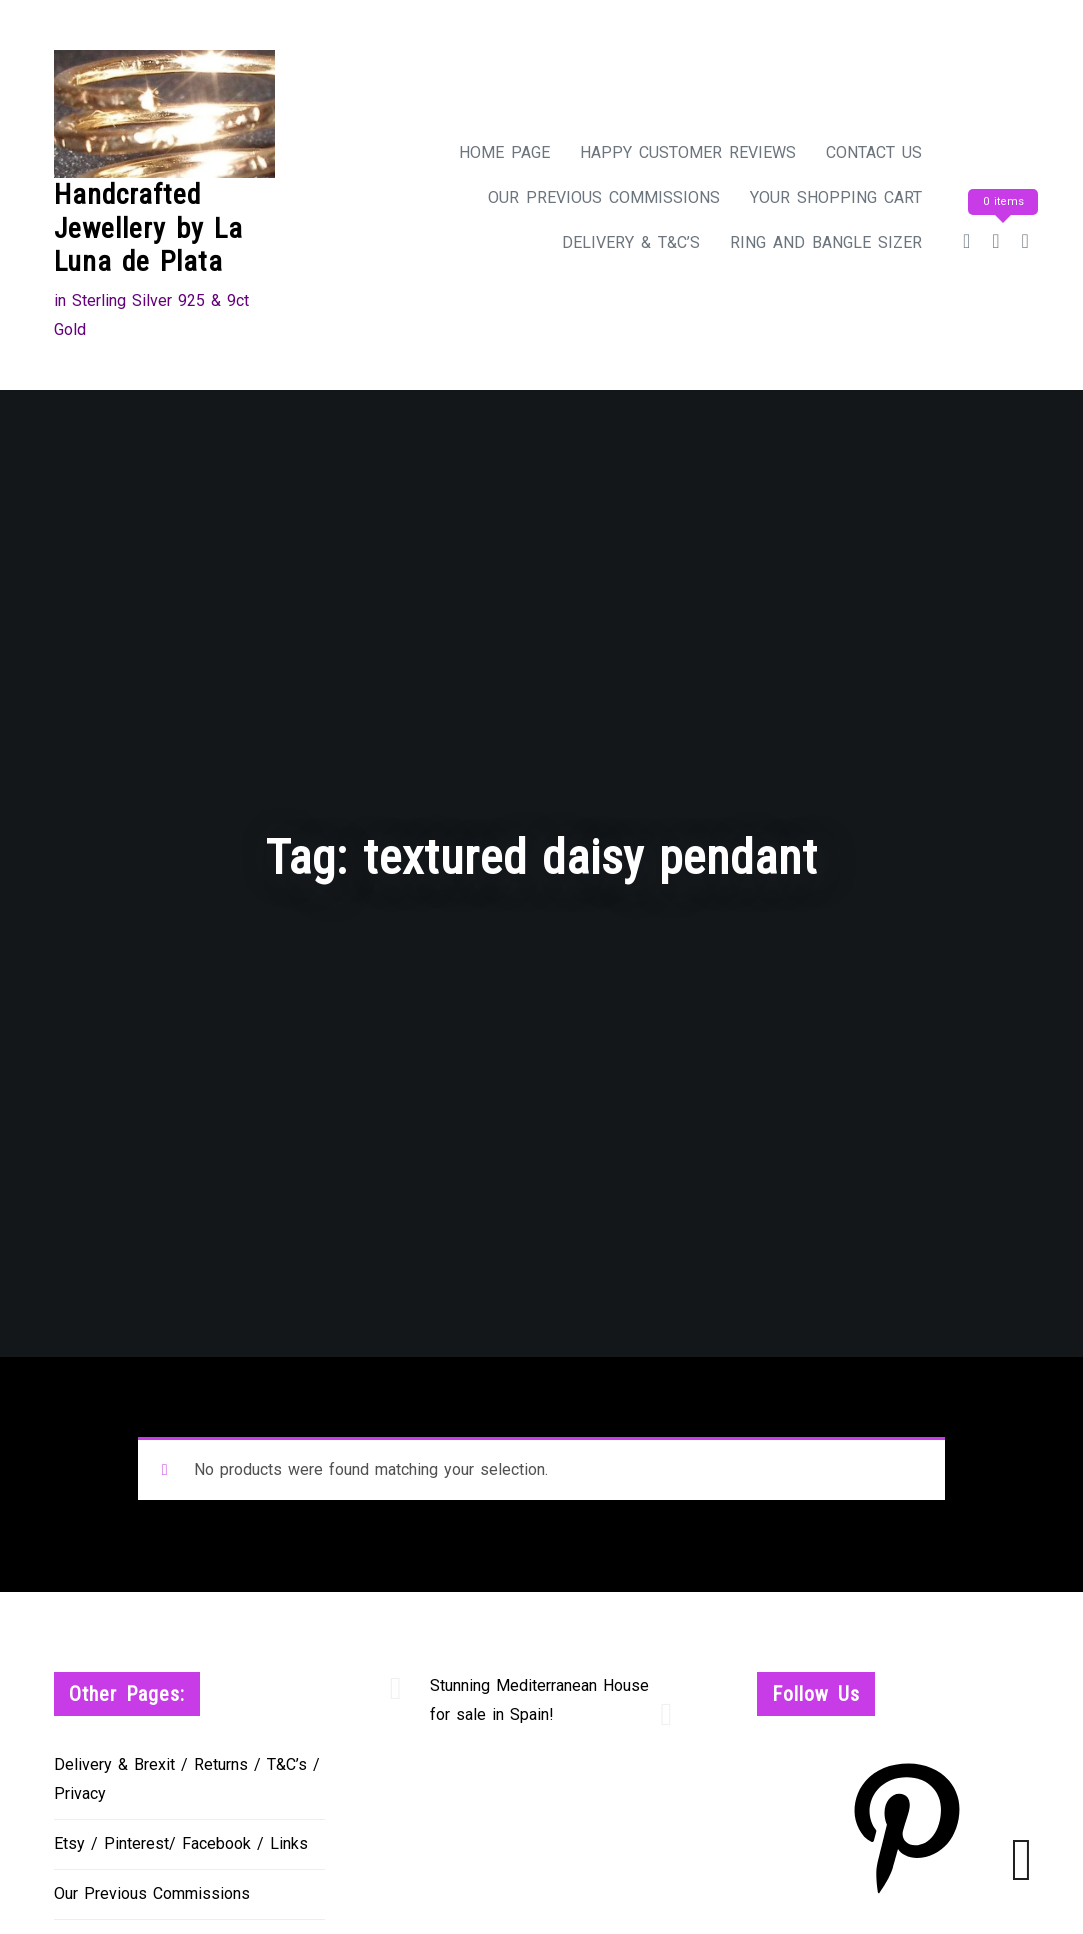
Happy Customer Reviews (688, 152)
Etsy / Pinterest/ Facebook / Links (181, 1843)
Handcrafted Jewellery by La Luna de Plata (148, 228)
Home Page (504, 152)
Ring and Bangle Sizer (826, 242)
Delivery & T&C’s (631, 242)
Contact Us (874, 152)
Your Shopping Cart (836, 197)
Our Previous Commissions (604, 197)
